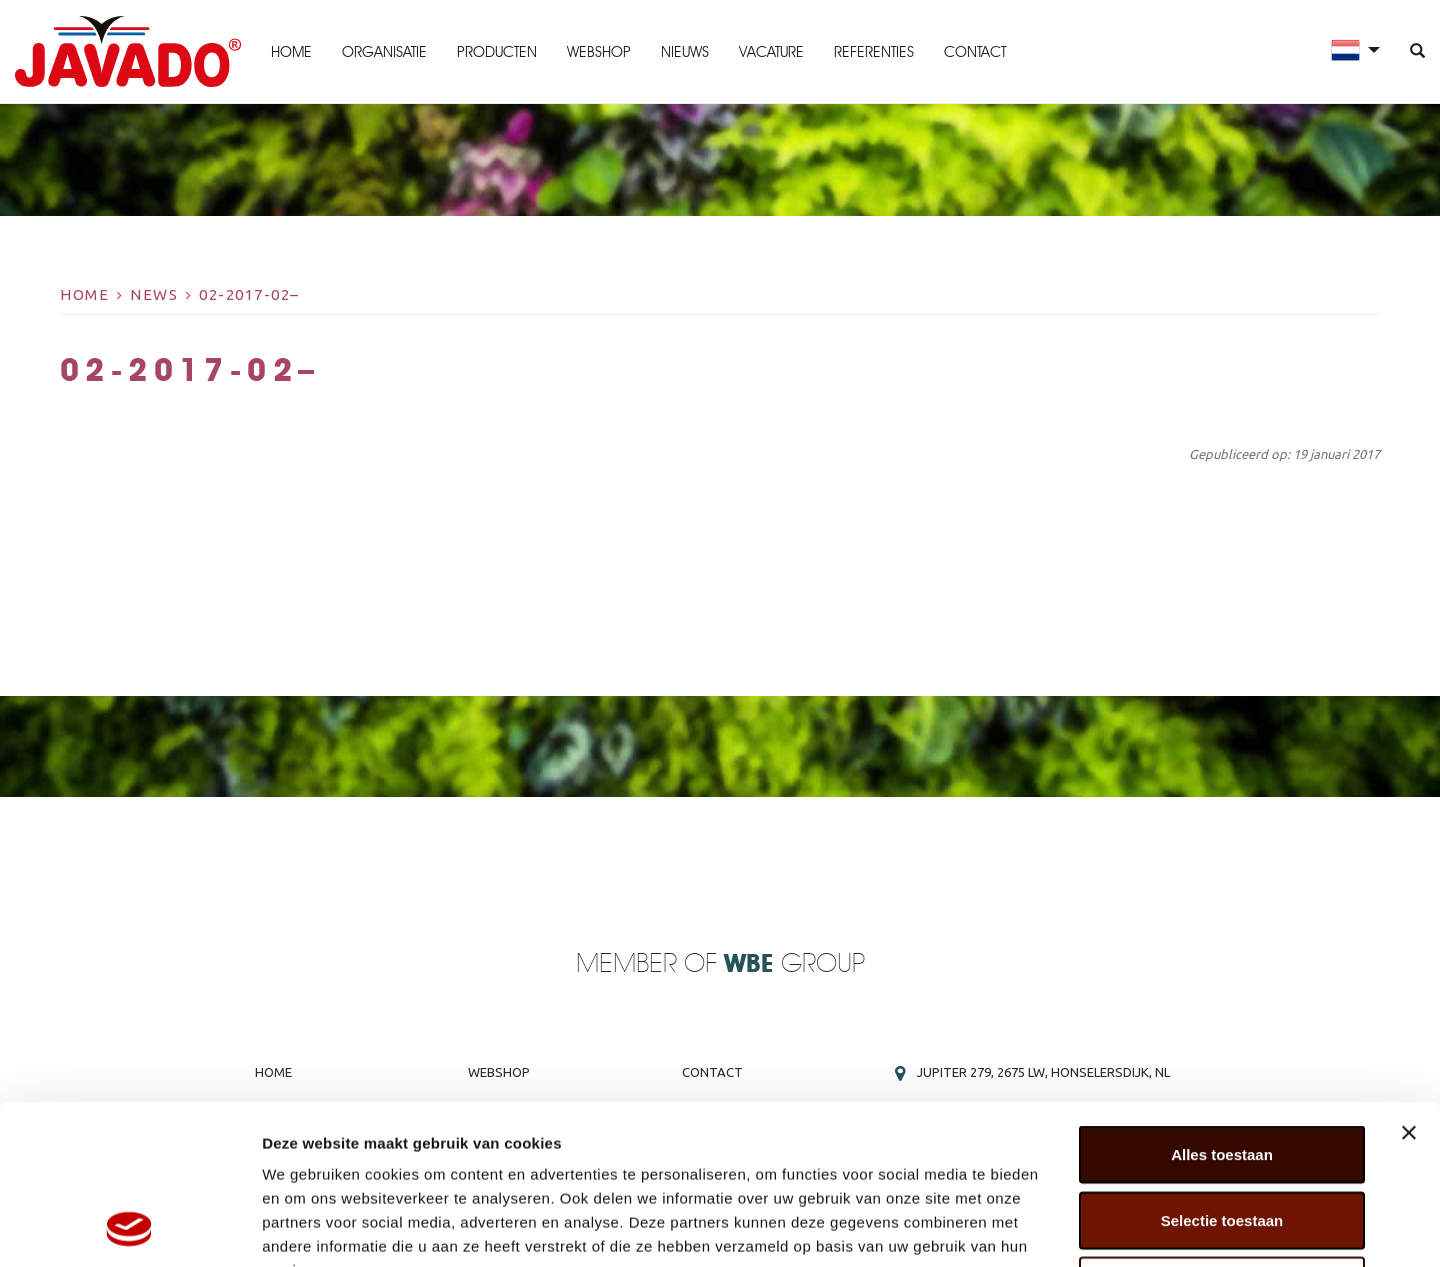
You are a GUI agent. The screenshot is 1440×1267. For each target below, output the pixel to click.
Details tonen (1080, 1227)
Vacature (771, 52)
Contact (975, 52)
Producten (497, 52)
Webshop (599, 52)
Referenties (874, 52)
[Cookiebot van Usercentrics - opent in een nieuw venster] (129, 1228)
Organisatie (384, 52)
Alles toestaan (1222, 1004)
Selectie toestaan (1222, 1070)
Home (291, 52)
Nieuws (685, 52)
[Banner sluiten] (1409, 983)
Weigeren (1221, 1135)
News (154, 294)
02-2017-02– (249, 294)
